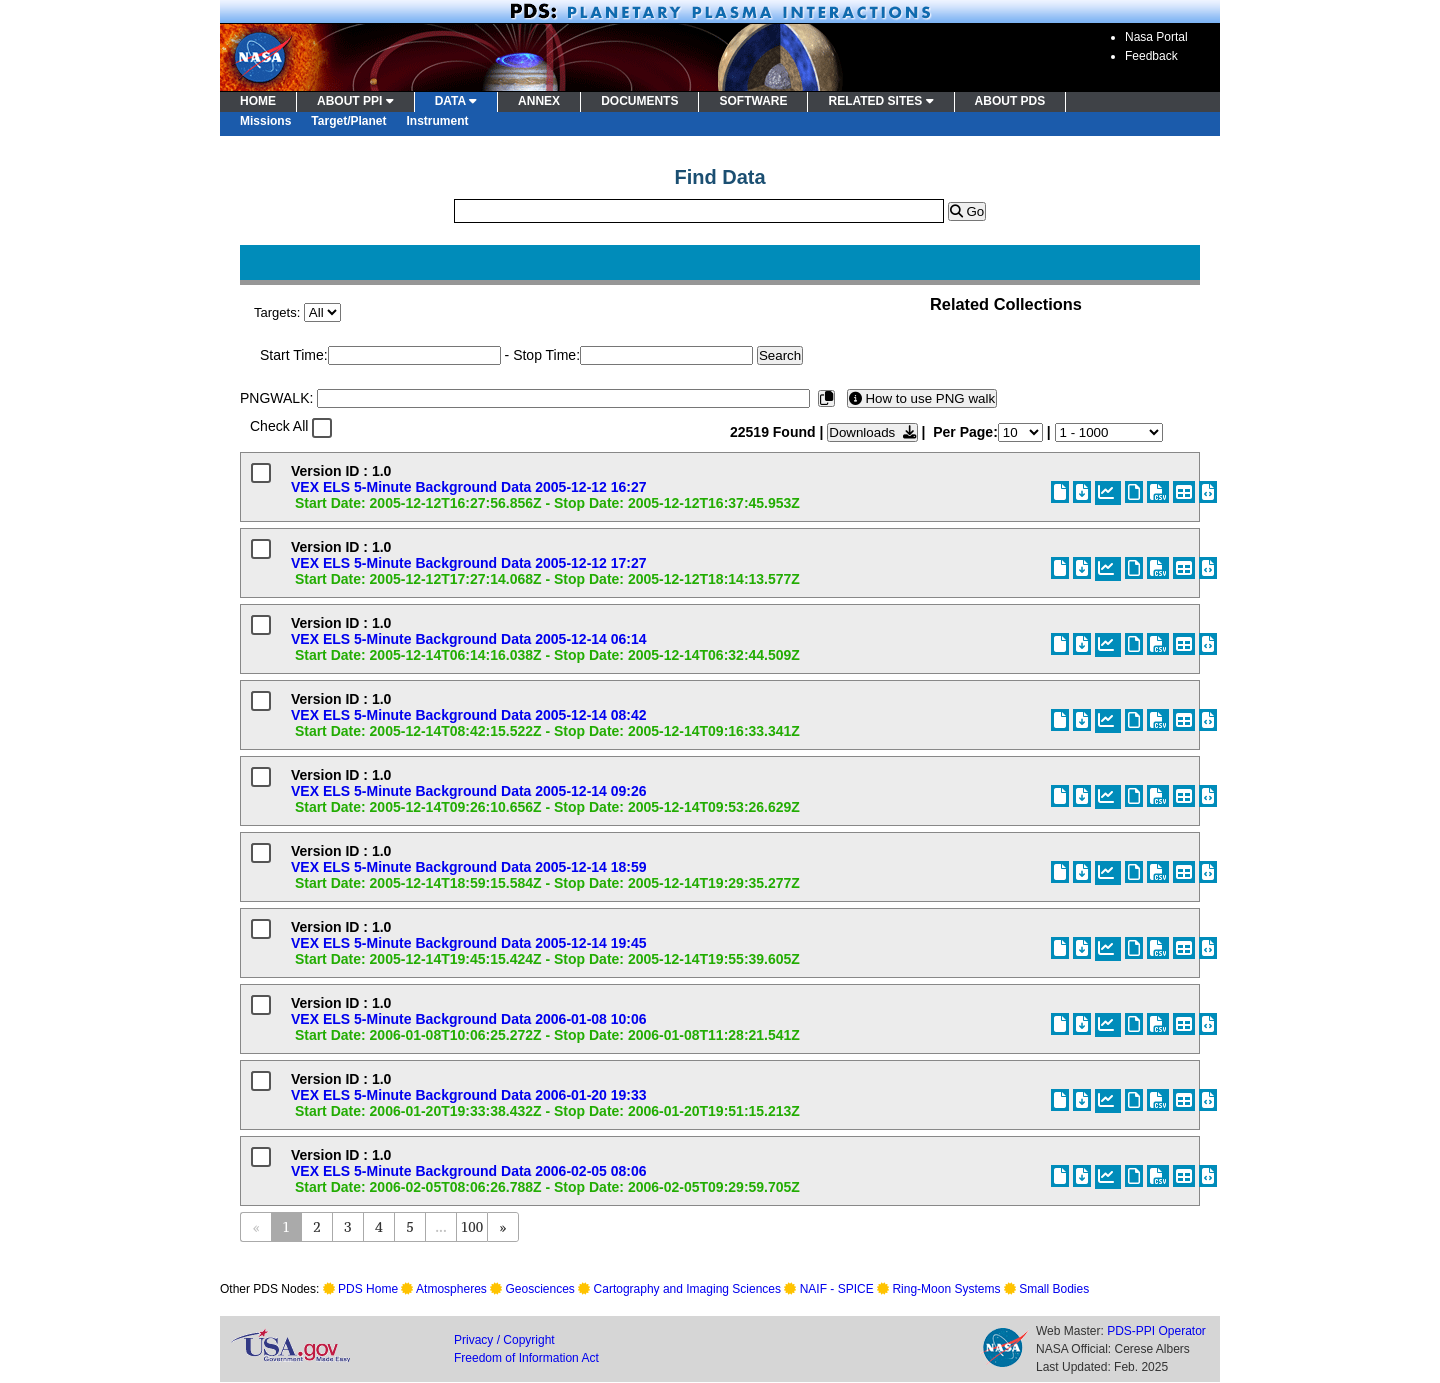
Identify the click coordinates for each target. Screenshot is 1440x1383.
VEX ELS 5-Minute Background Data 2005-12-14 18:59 (469, 867)
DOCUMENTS (639, 101)
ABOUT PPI (355, 101)
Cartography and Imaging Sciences (687, 1289)
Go (967, 211)
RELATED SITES (880, 101)
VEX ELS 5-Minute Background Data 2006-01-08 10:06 (469, 1019)
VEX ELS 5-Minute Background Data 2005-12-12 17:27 (469, 563)
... (440, 1226)
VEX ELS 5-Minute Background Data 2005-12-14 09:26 (469, 791)
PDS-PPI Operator (1156, 1331)
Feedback (1151, 56)
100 (472, 1226)
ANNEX (539, 101)
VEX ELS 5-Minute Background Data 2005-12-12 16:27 (469, 487)
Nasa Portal (1156, 37)
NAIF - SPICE (837, 1289)
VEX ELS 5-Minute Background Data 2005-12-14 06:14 (469, 639)
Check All (279, 426)
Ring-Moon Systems (946, 1289)
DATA (456, 101)
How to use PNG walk (922, 398)
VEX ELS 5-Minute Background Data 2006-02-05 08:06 (469, 1171)
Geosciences (540, 1289)
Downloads (872, 432)
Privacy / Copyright (504, 1340)
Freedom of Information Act (526, 1358)
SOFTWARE (753, 101)
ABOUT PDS (1010, 101)
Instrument (438, 121)
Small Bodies (1054, 1289)
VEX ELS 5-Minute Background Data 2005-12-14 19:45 (469, 943)
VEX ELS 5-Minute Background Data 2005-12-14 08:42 (469, 715)
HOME (258, 101)
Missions (265, 121)
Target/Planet (348, 121)
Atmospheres (451, 1289)
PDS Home (368, 1289)
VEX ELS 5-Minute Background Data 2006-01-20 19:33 (469, 1095)
